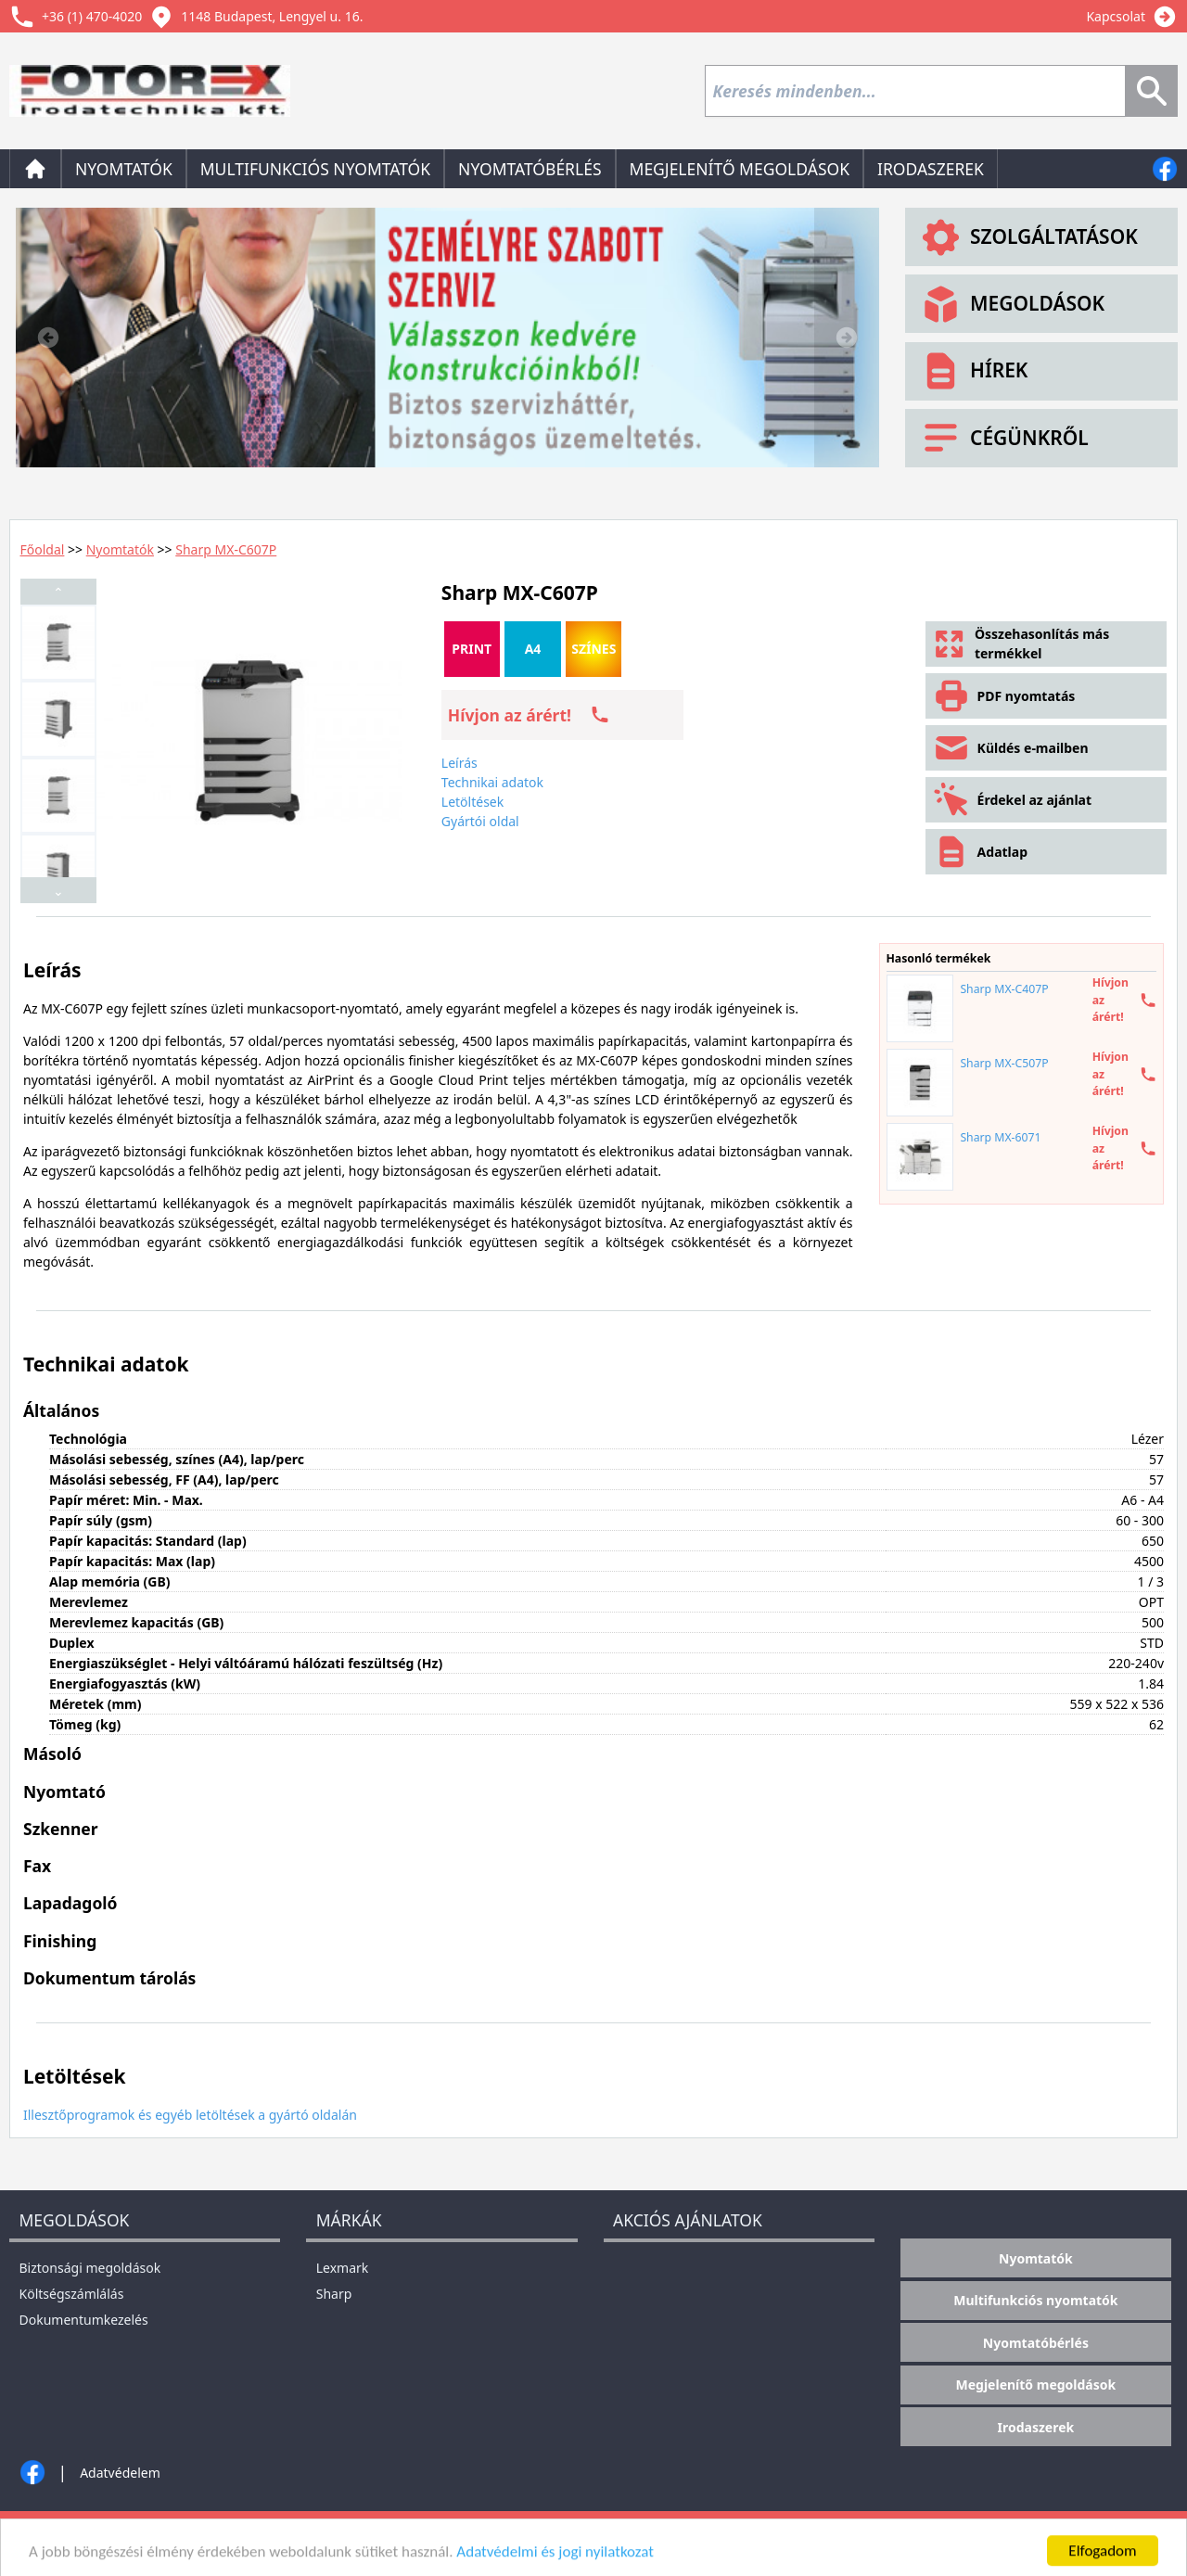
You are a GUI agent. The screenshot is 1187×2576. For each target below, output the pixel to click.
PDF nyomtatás (1004, 696)
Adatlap (979, 851)
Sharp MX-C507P (1004, 1063)
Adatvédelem (120, 2472)
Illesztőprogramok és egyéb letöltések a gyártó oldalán (190, 2114)
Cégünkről (1003, 438)
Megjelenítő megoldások (739, 169)
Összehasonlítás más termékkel (1021, 644)
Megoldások (1011, 304)
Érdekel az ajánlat (1011, 800)
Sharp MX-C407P (1004, 989)
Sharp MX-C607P (225, 549)
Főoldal (42, 549)
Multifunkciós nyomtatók (315, 169)
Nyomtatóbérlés (529, 169)
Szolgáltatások (1028, 237)
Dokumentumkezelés (83, 2319)
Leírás (459, 763)
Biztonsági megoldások (90, 2267)
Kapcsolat (1115, 16)
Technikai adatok (492, 782)
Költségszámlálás (71, 2293)
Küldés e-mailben (1010, 748)
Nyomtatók (123, 169)
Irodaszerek (930, 169)
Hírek (972, 371)
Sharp (334, 2293)
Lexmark (342, 2267)
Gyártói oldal (480, 821)
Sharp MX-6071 (1000, 1137)
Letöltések (472, 801)
